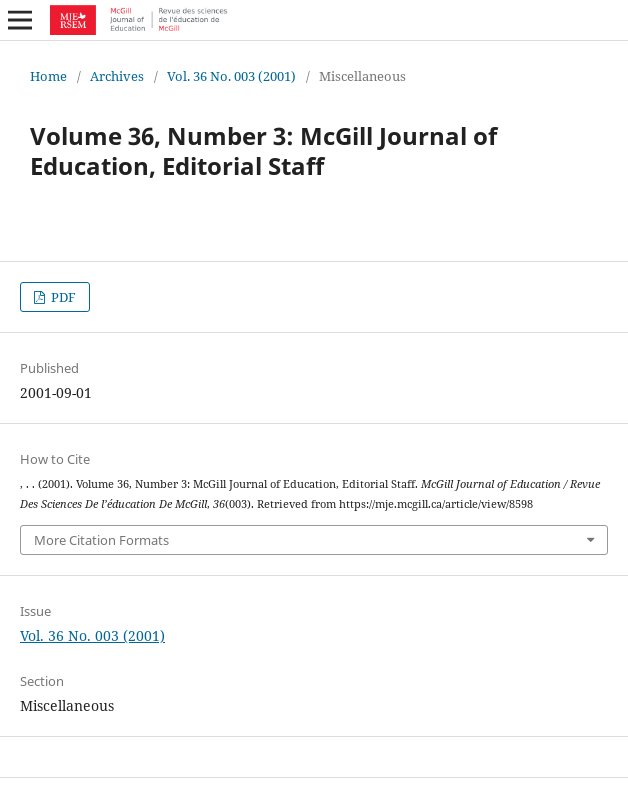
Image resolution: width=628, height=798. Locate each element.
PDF (62, 297)
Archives (117, 76)
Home (48, 76)
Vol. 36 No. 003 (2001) (231, 76)
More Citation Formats (101, 540)
